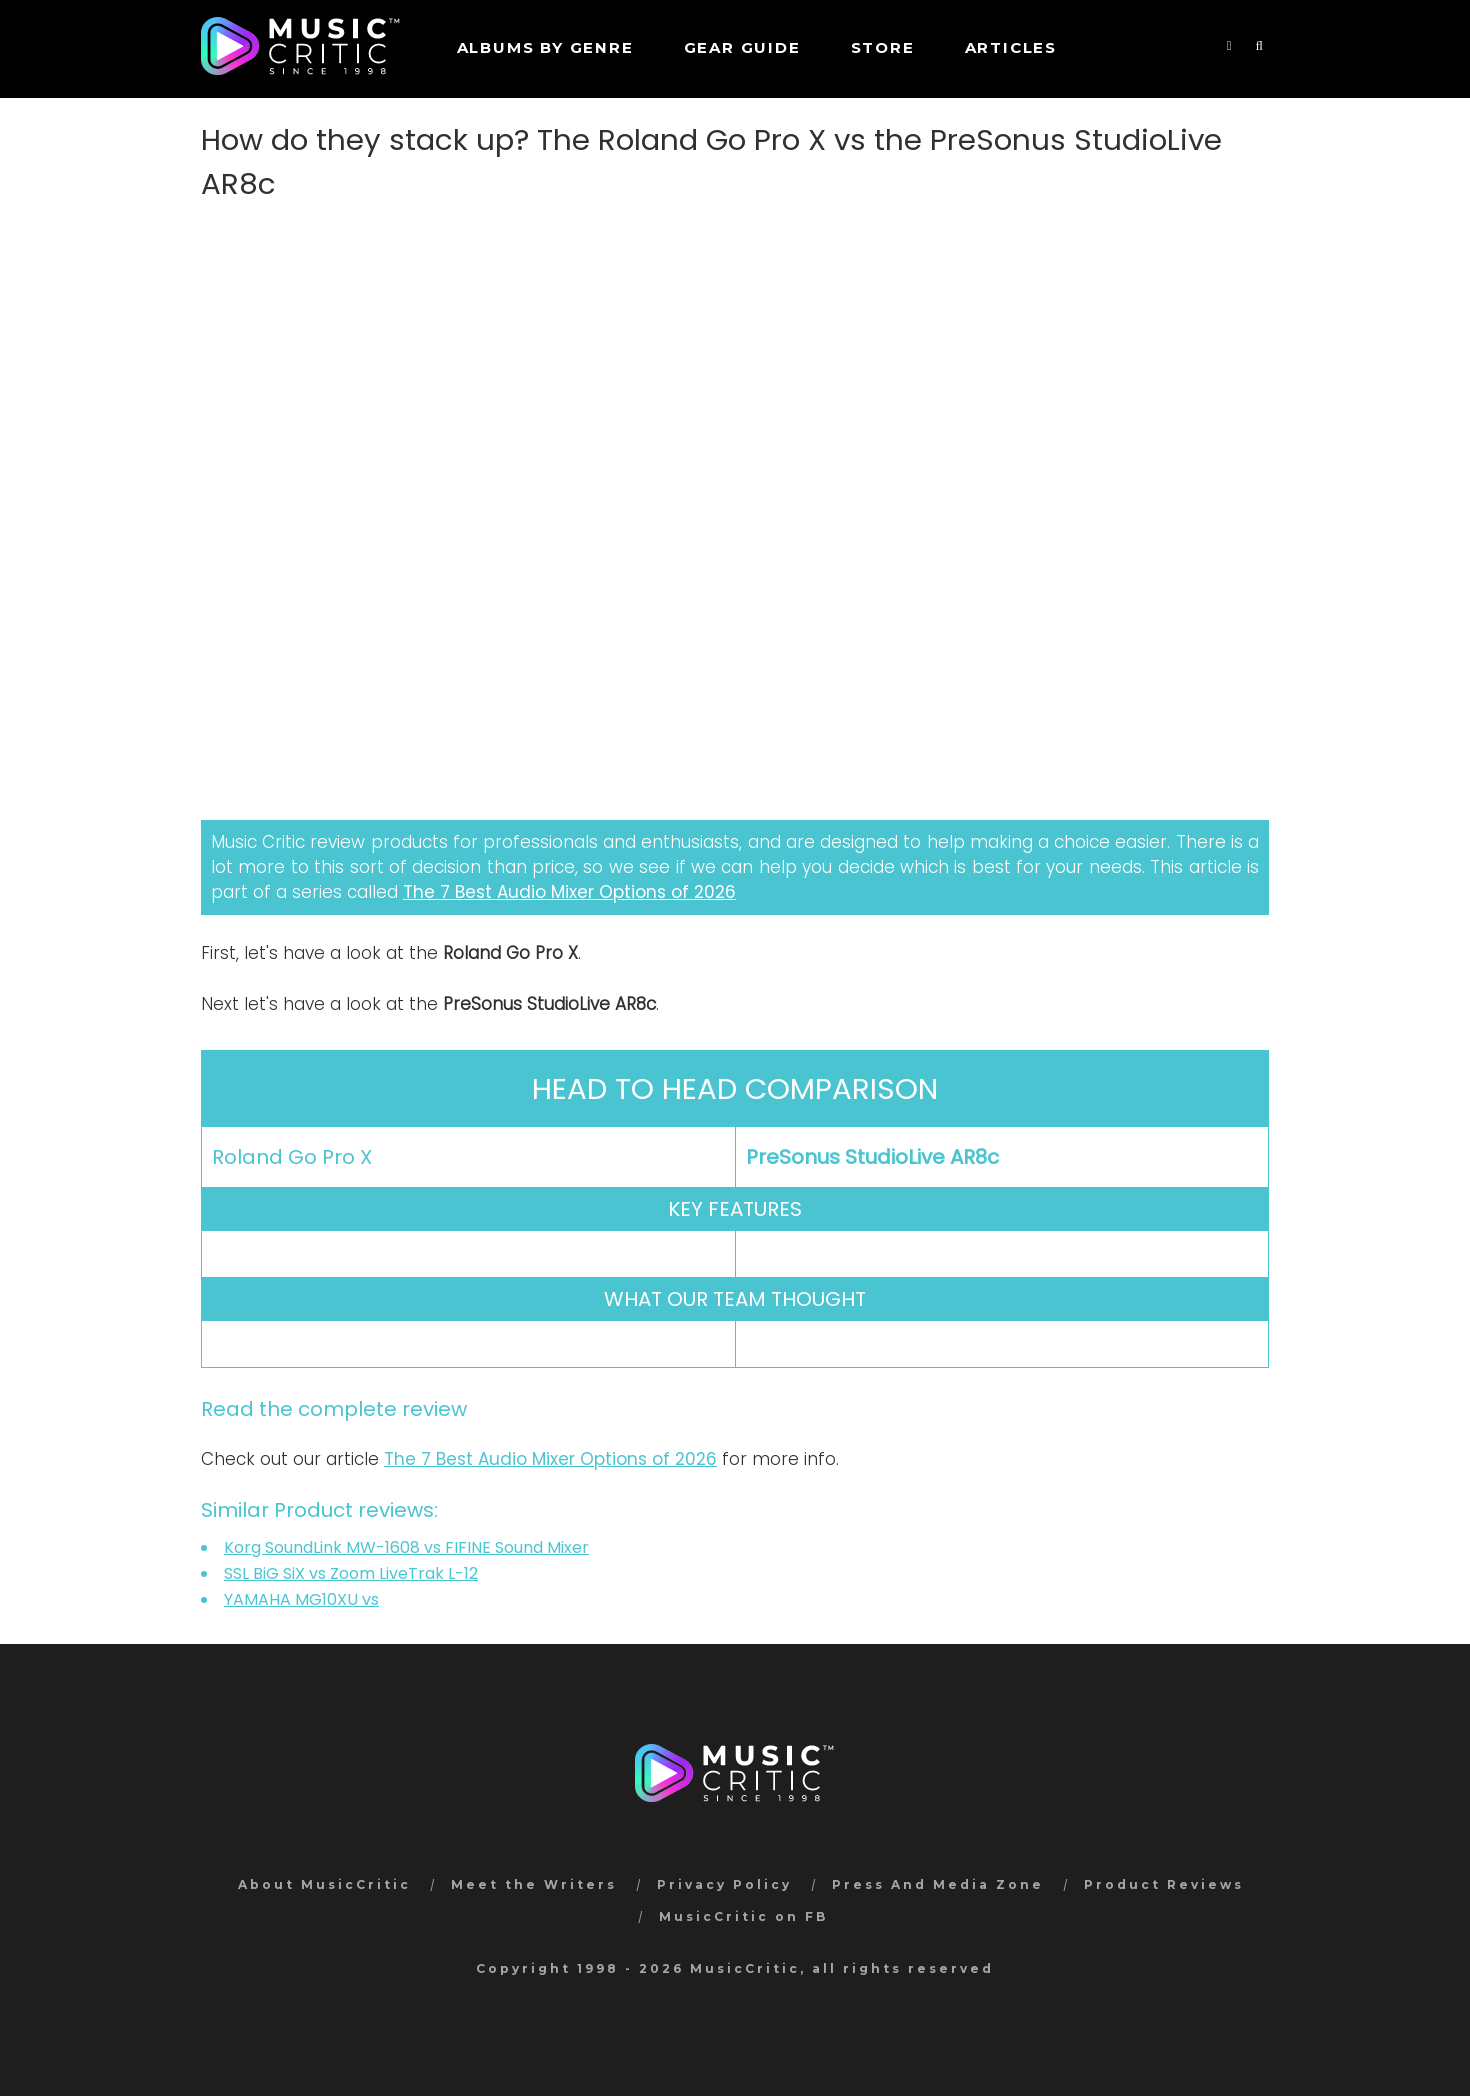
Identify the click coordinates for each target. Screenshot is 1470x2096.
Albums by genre (545, 47)
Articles (1011, 47)
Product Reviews (1164, 1884)
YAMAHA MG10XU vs (301, 1599)
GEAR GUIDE (742, 47)
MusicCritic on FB (743, 1916)
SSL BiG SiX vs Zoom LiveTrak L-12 (351, 1573)
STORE (883, 47)
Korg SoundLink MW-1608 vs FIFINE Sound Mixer (406, 1547)
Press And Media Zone (938, 1884)
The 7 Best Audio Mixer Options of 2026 (569, 892)
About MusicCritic (324, 1884)
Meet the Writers (534, 1884)
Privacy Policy (724, 1884)
